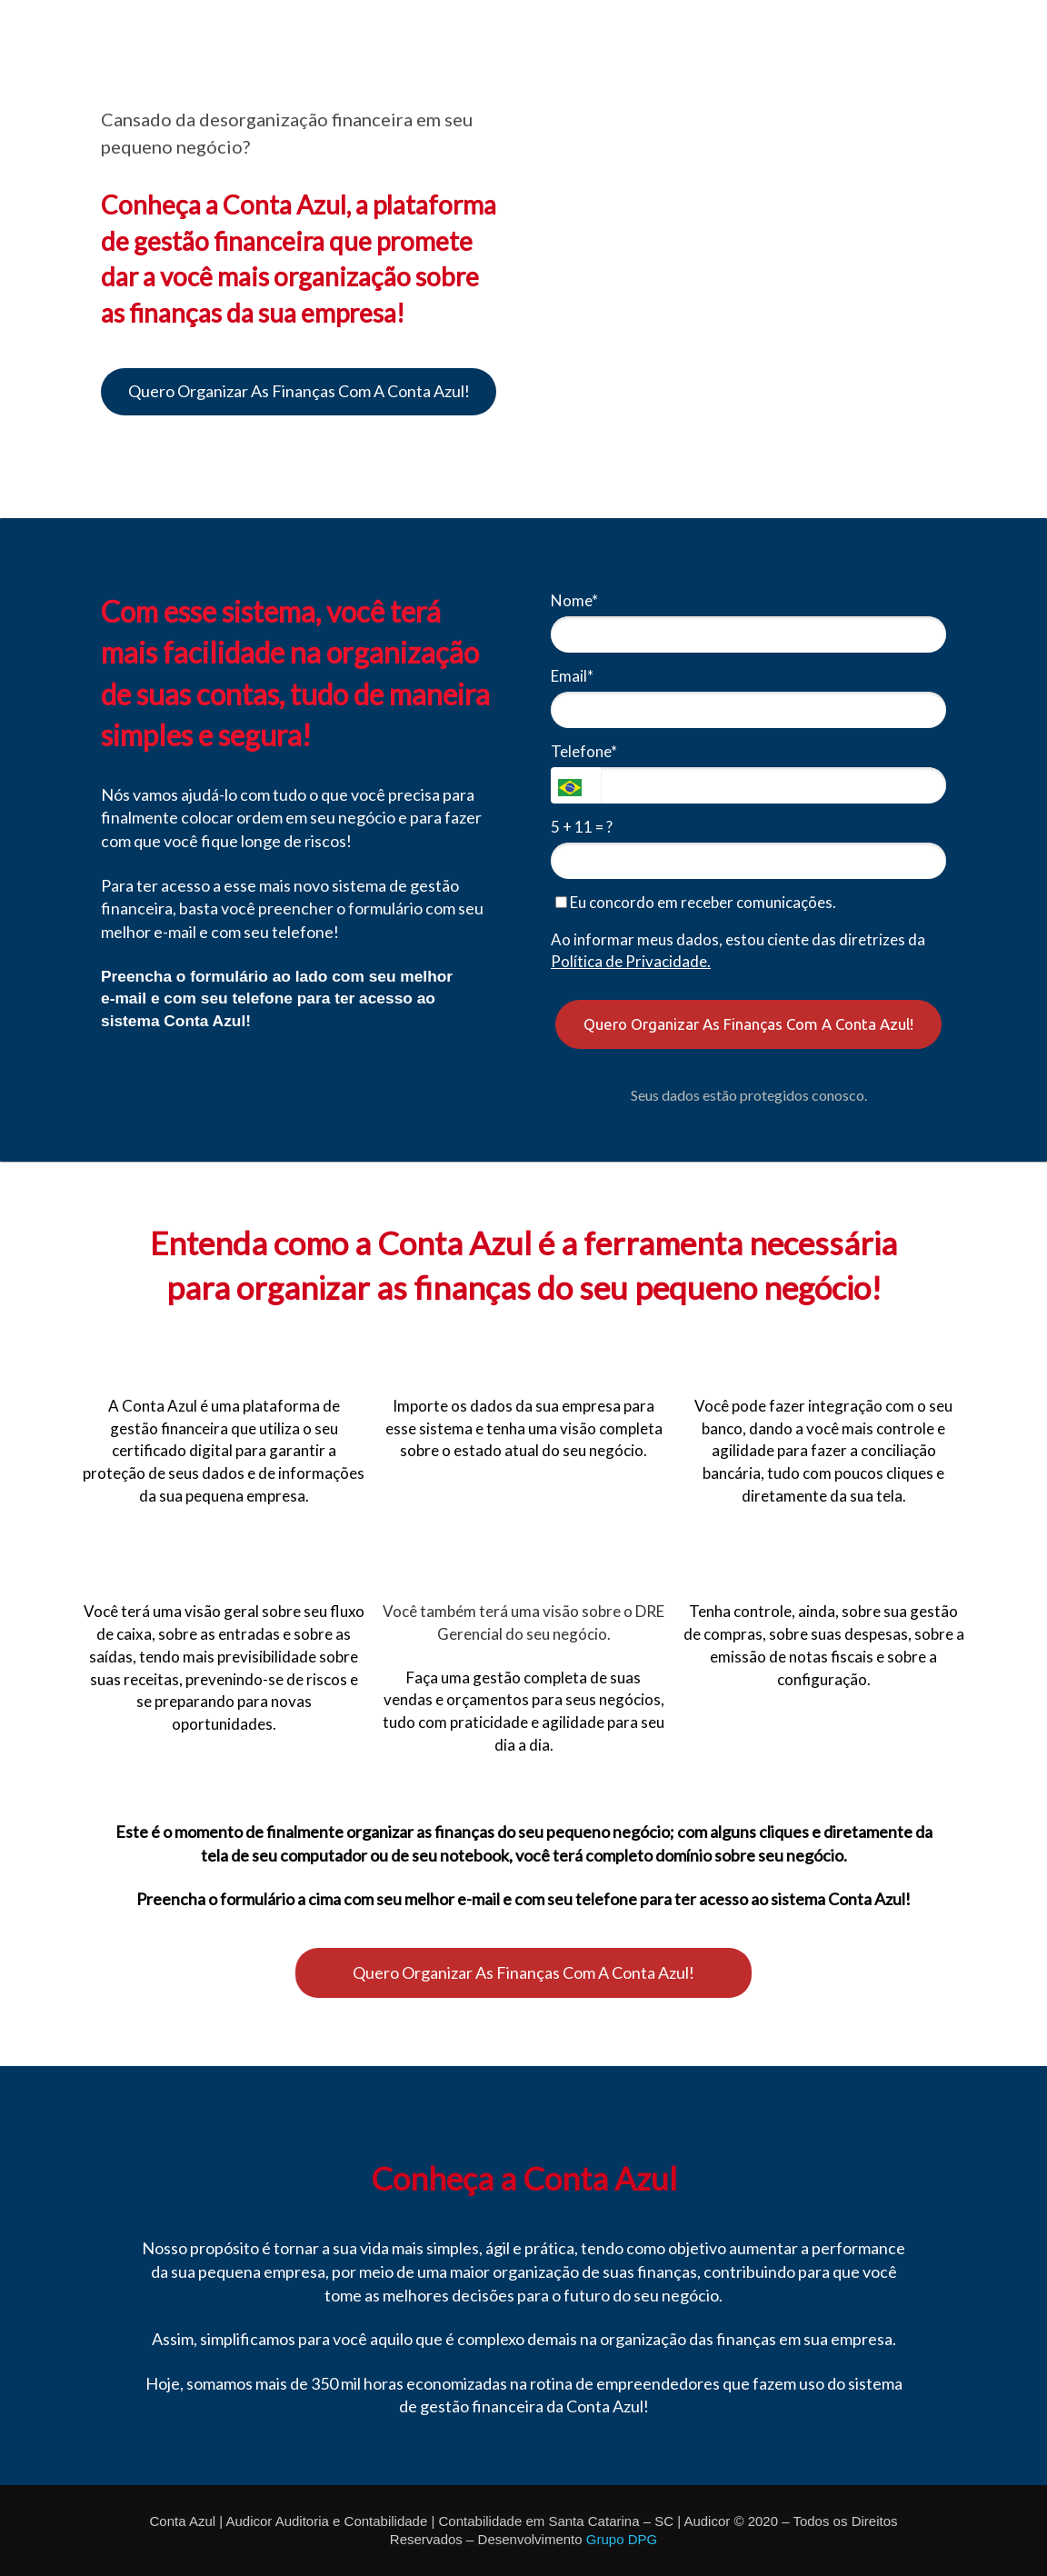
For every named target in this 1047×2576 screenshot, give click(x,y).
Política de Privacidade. (631, 961)
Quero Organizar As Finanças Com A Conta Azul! (299, 391)
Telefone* (584, 751)
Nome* (574, 600)
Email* (572, 675)
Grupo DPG (621, 2539)
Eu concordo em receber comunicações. (695, 902)
